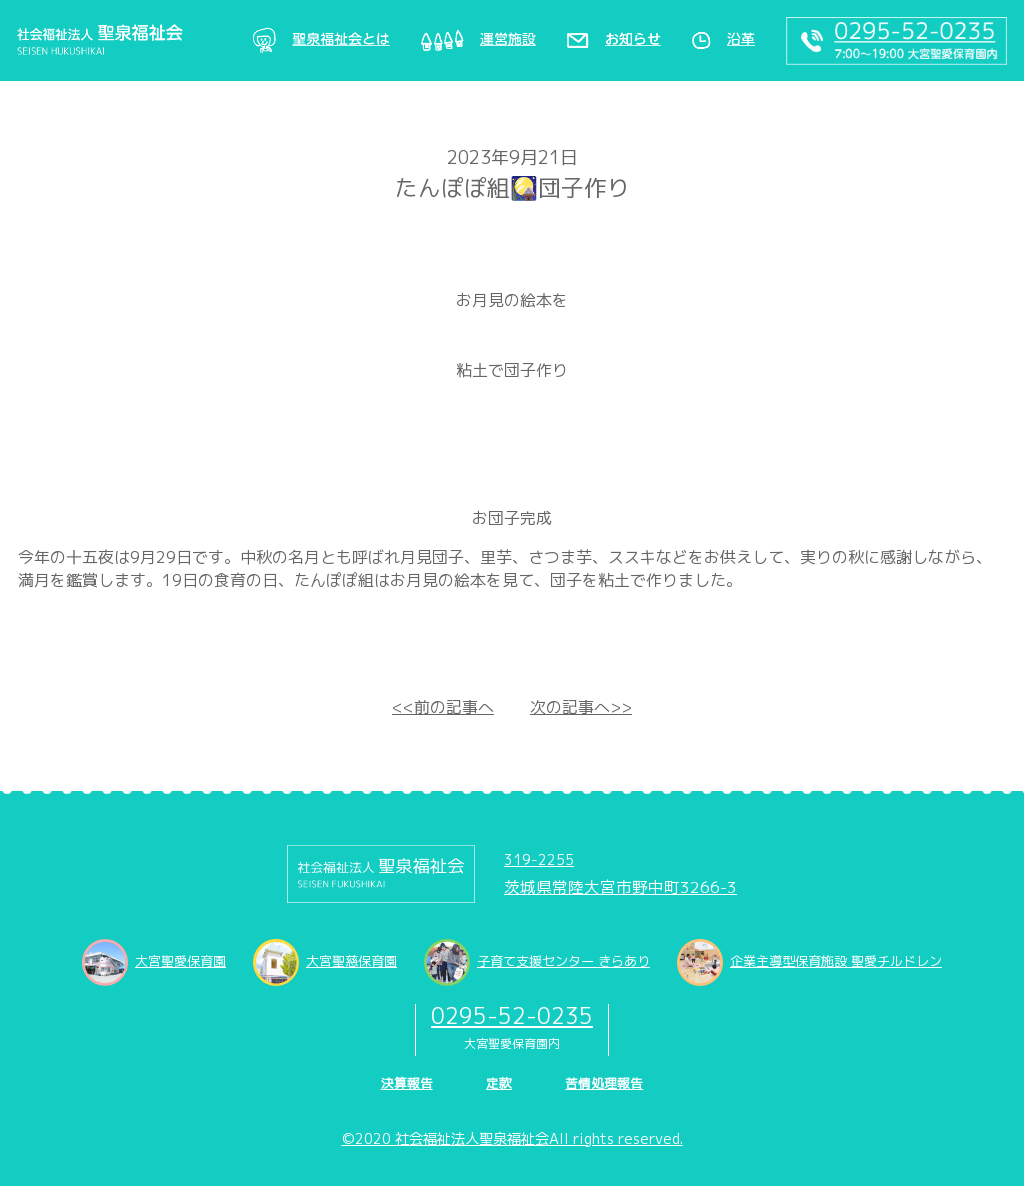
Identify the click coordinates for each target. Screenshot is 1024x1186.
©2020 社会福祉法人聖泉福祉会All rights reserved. (512, 1139)
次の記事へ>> (581, 707)
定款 (499, 1083)
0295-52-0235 (512, 1015)
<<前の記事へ (443, 707)
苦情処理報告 (604, 1083)
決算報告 (407, 1083)
